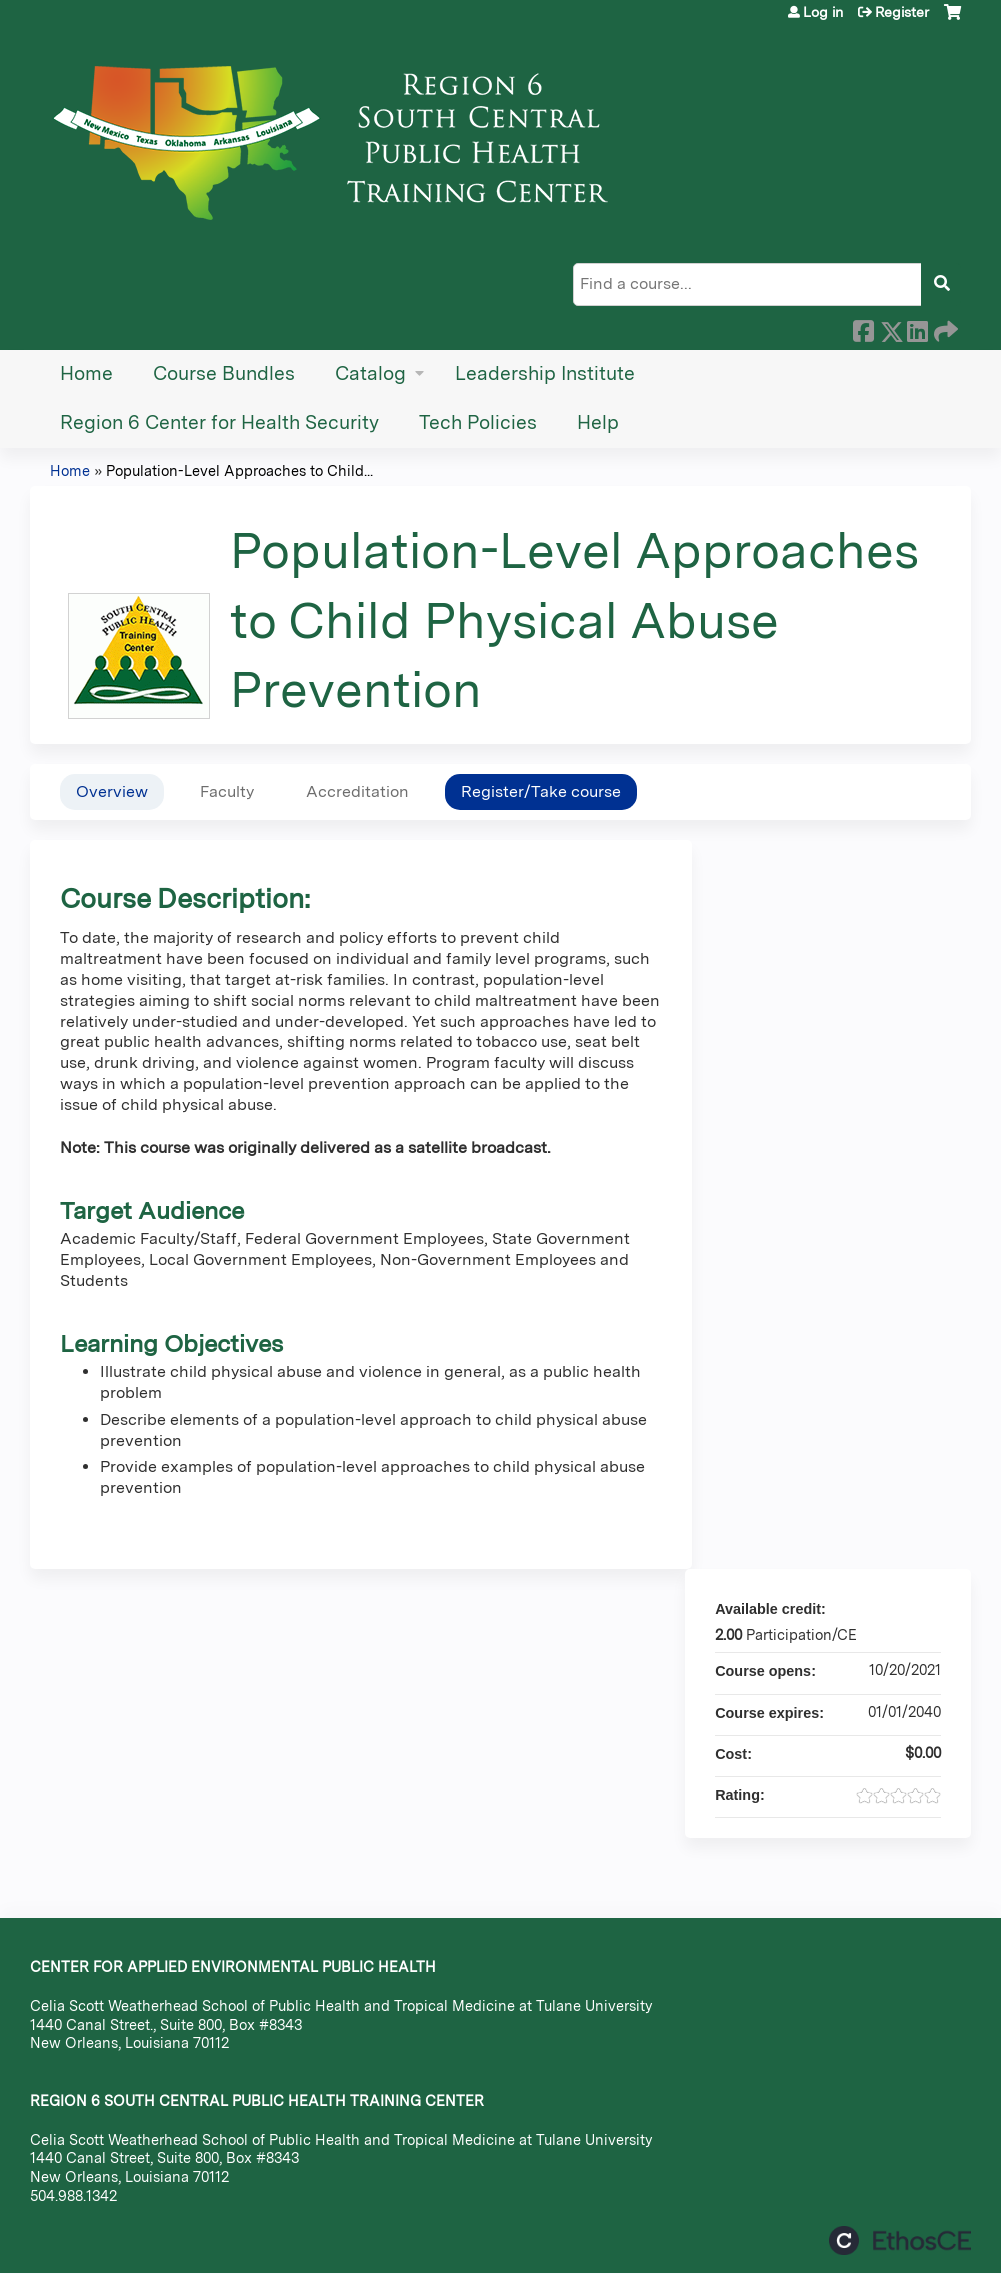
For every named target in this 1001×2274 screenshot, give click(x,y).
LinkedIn (917, 328)
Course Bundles (224, 373)
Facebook (863, 328)
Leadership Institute (545, 373)
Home (86, 373)
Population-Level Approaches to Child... (239, 470)
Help (598, 422)
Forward (944, 328)
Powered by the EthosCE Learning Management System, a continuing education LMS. (900, 2240)
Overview (112, 791)
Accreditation (357, 791)
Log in (823, 12)
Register (902, 12)
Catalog (370, 373)
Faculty (227, 791)
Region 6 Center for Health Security (219, 422)
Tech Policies (478, 422)
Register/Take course (541, 791)
